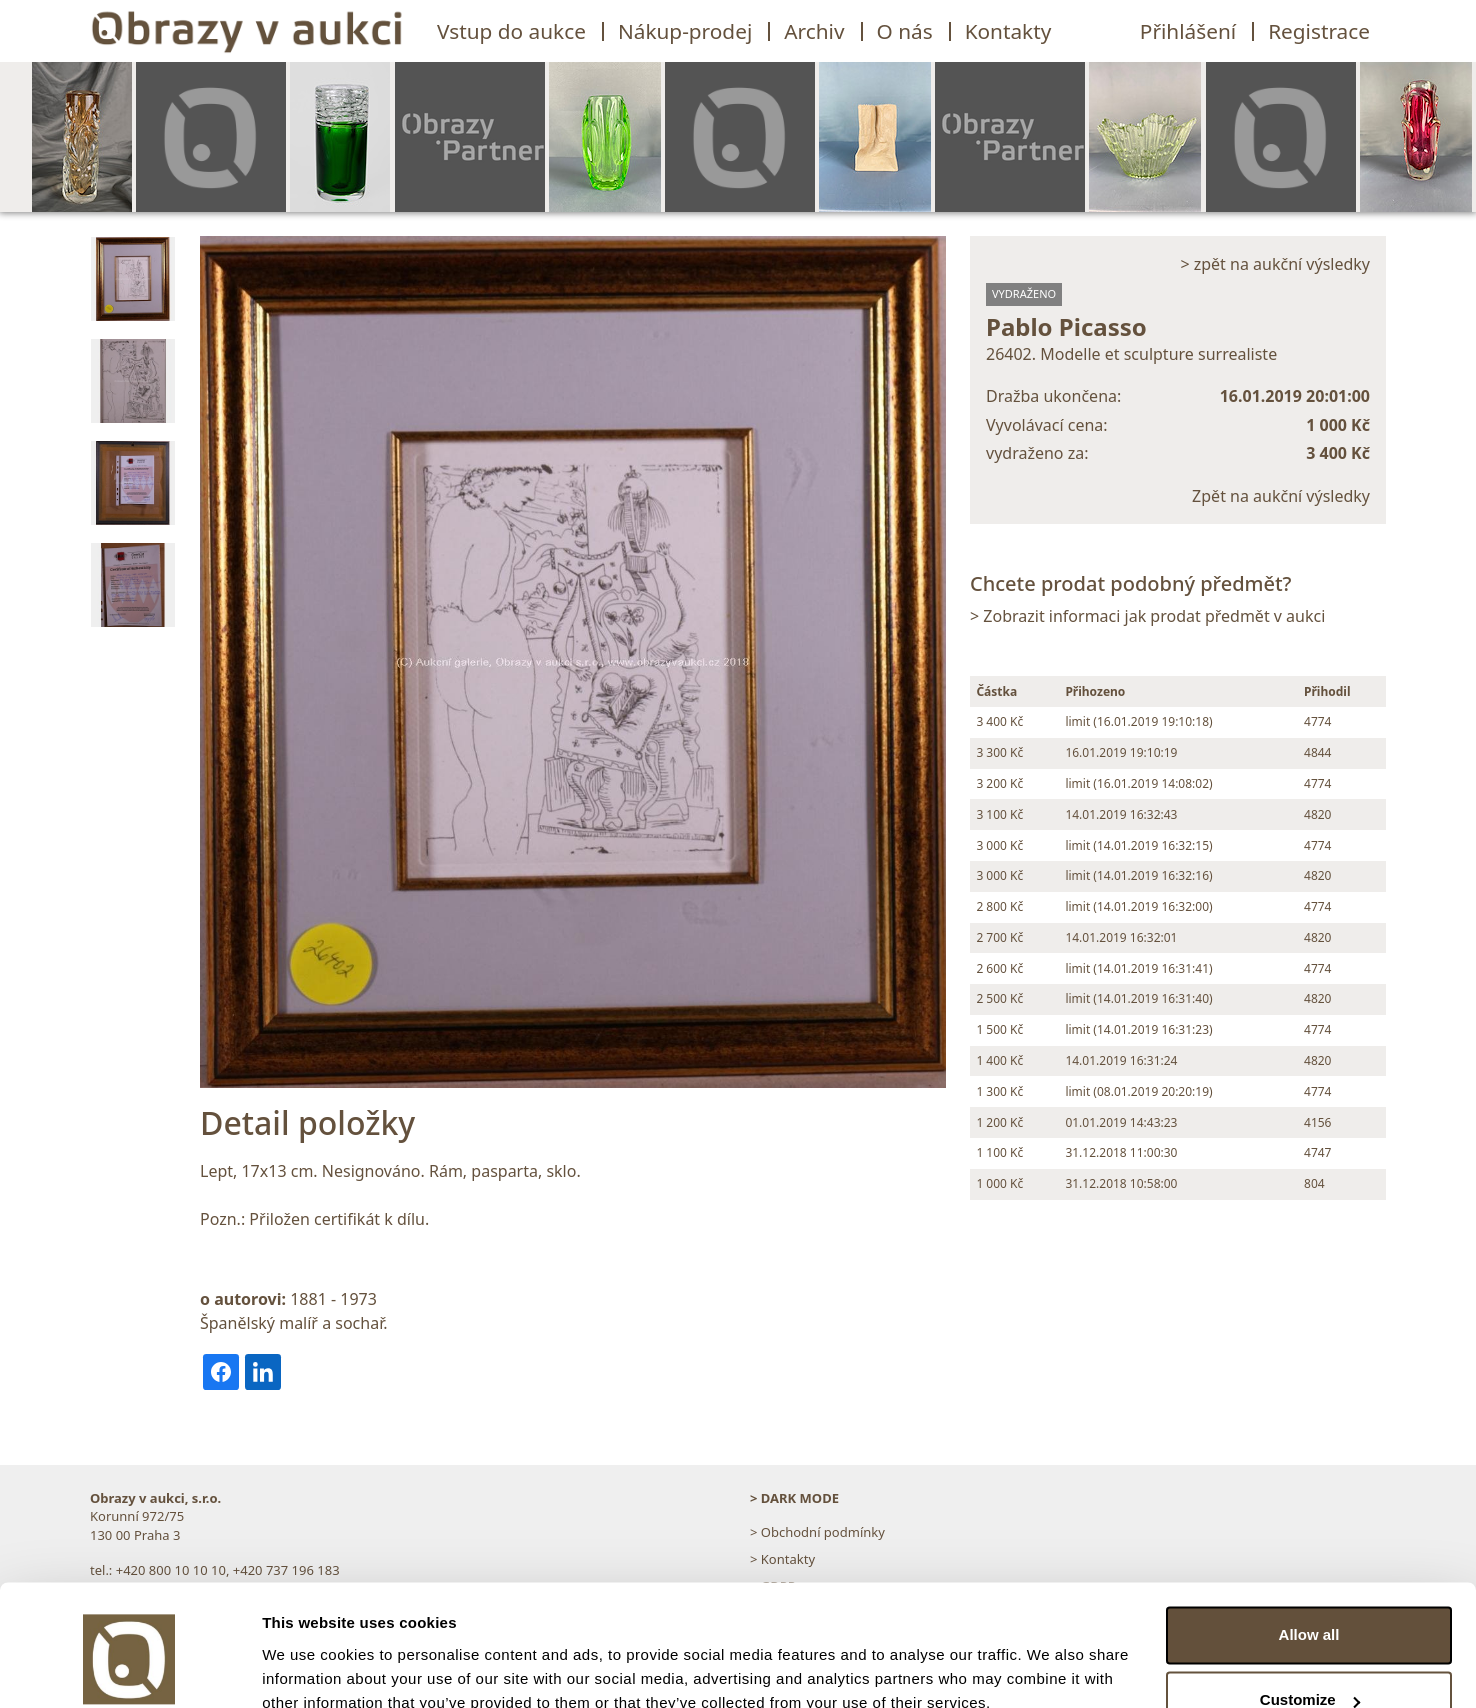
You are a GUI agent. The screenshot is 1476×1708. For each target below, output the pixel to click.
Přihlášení (1188, 31)
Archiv (814, 31)
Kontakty (1008, 31)
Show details (308, 1668)
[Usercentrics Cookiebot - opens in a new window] (129, 1669)
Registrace (1319, 31)
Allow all (1309, 1545)
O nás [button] (905, 31)
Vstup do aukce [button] (511, 31)
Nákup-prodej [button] (685, 31)
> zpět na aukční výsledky (1275, 264)
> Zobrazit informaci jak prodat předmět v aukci (1147, 616)
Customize (1310, 1610)
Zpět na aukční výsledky (1281, 496)
